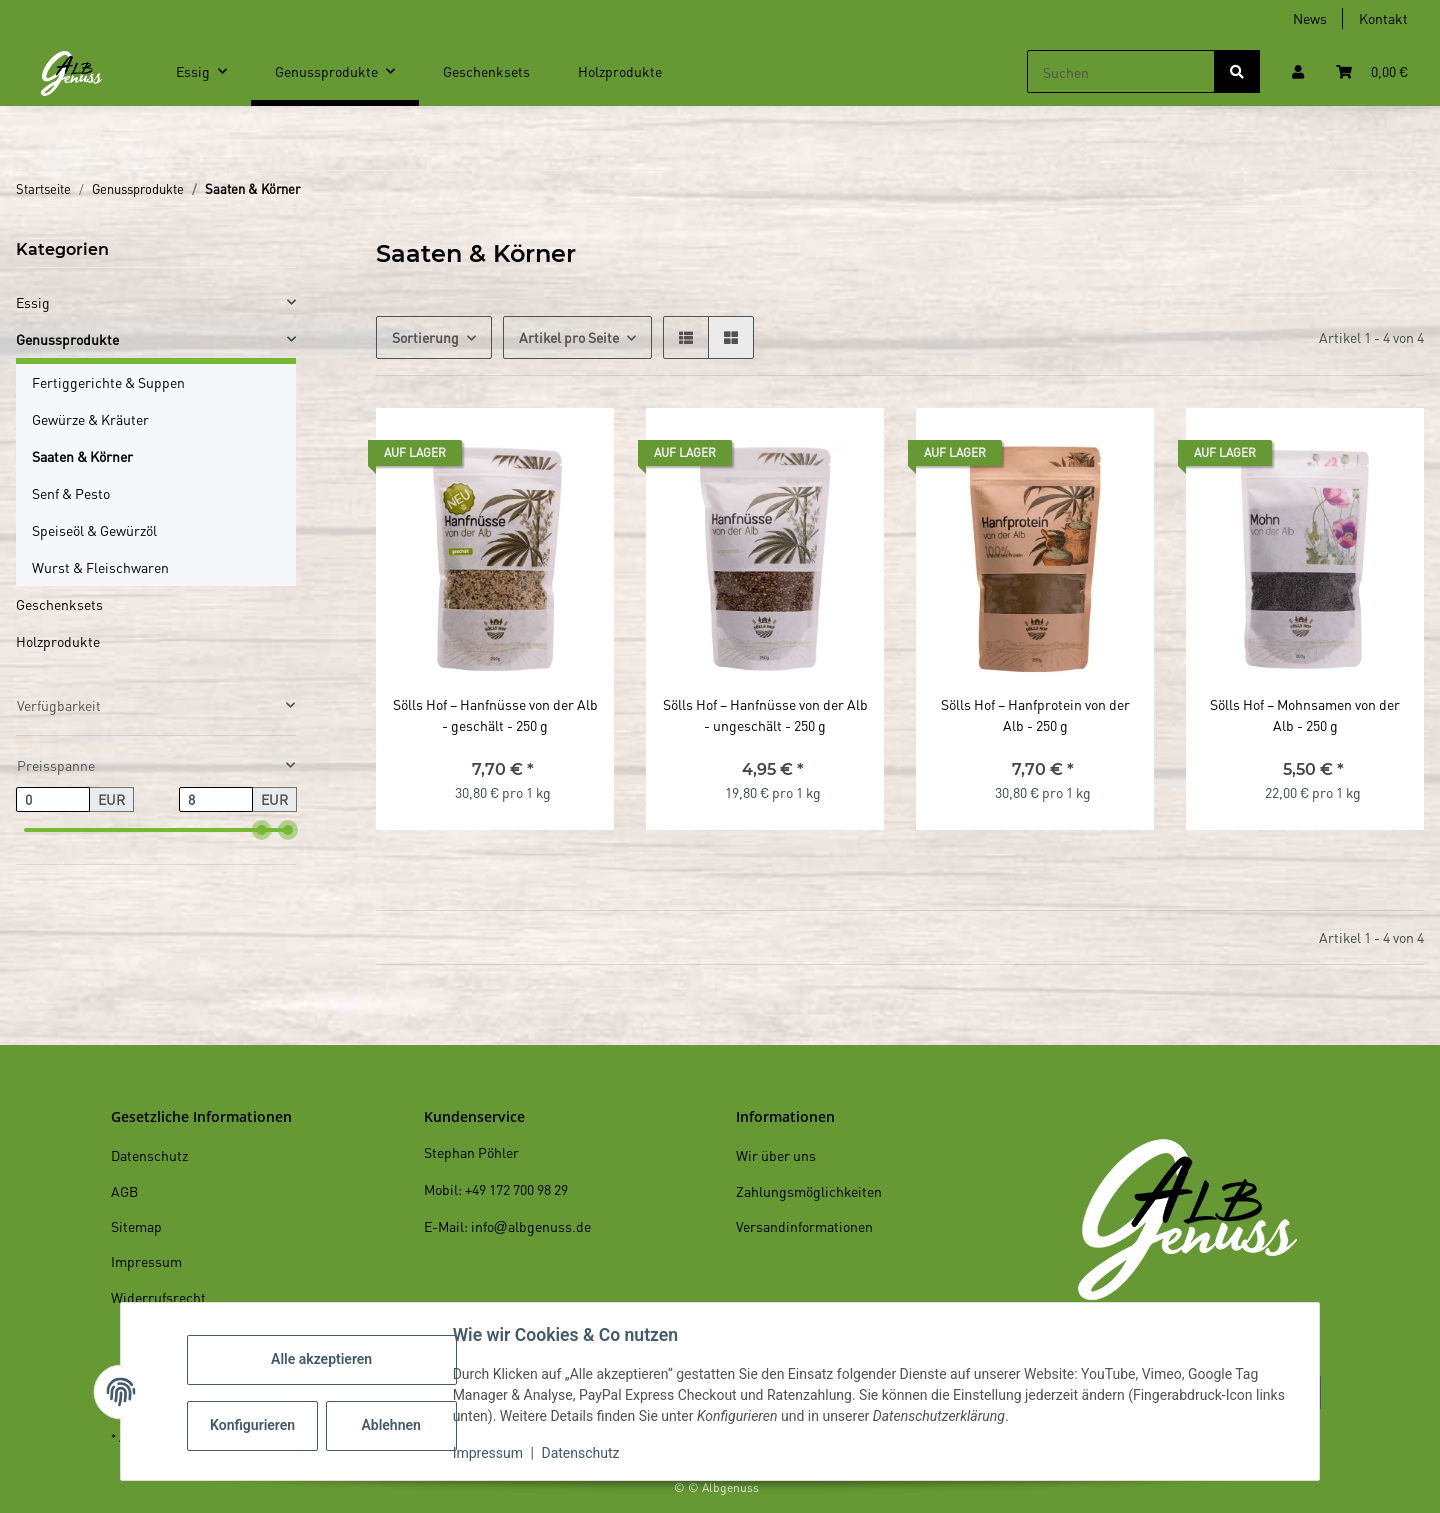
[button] (1298, 71)
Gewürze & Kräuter (90, 419)
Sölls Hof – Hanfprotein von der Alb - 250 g (1035, 714)
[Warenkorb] (1372, 71)
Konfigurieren (256, 1425)
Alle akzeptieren (323, 1359)
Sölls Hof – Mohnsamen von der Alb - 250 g (1305, 714)
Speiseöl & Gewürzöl (94, 530)
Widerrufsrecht (158, 1297)
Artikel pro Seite (569, 337)
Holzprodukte (58, 641)
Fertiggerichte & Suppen (108, 382)
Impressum (490, 1453)
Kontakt (1383, 18)
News (1310, 18)
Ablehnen (393, 1425)
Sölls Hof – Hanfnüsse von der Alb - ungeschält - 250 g (765, 714)
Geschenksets (59, 604)
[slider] (262, 830)
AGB (124, 1191)
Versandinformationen (804, 1226)
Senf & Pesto (71, 493)
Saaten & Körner (82, 456)
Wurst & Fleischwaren (100, 567)
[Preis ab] (53, 800)
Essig (33, 302)
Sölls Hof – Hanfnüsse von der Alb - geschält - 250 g (495, 714)
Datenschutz (583, 1453)
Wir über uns (776, 1155)
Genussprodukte (67, 339)
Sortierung (425, 337)
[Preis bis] (216, 800)
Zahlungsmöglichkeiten (809, 1191)
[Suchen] (1121, 71)
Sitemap (136, 1226)
